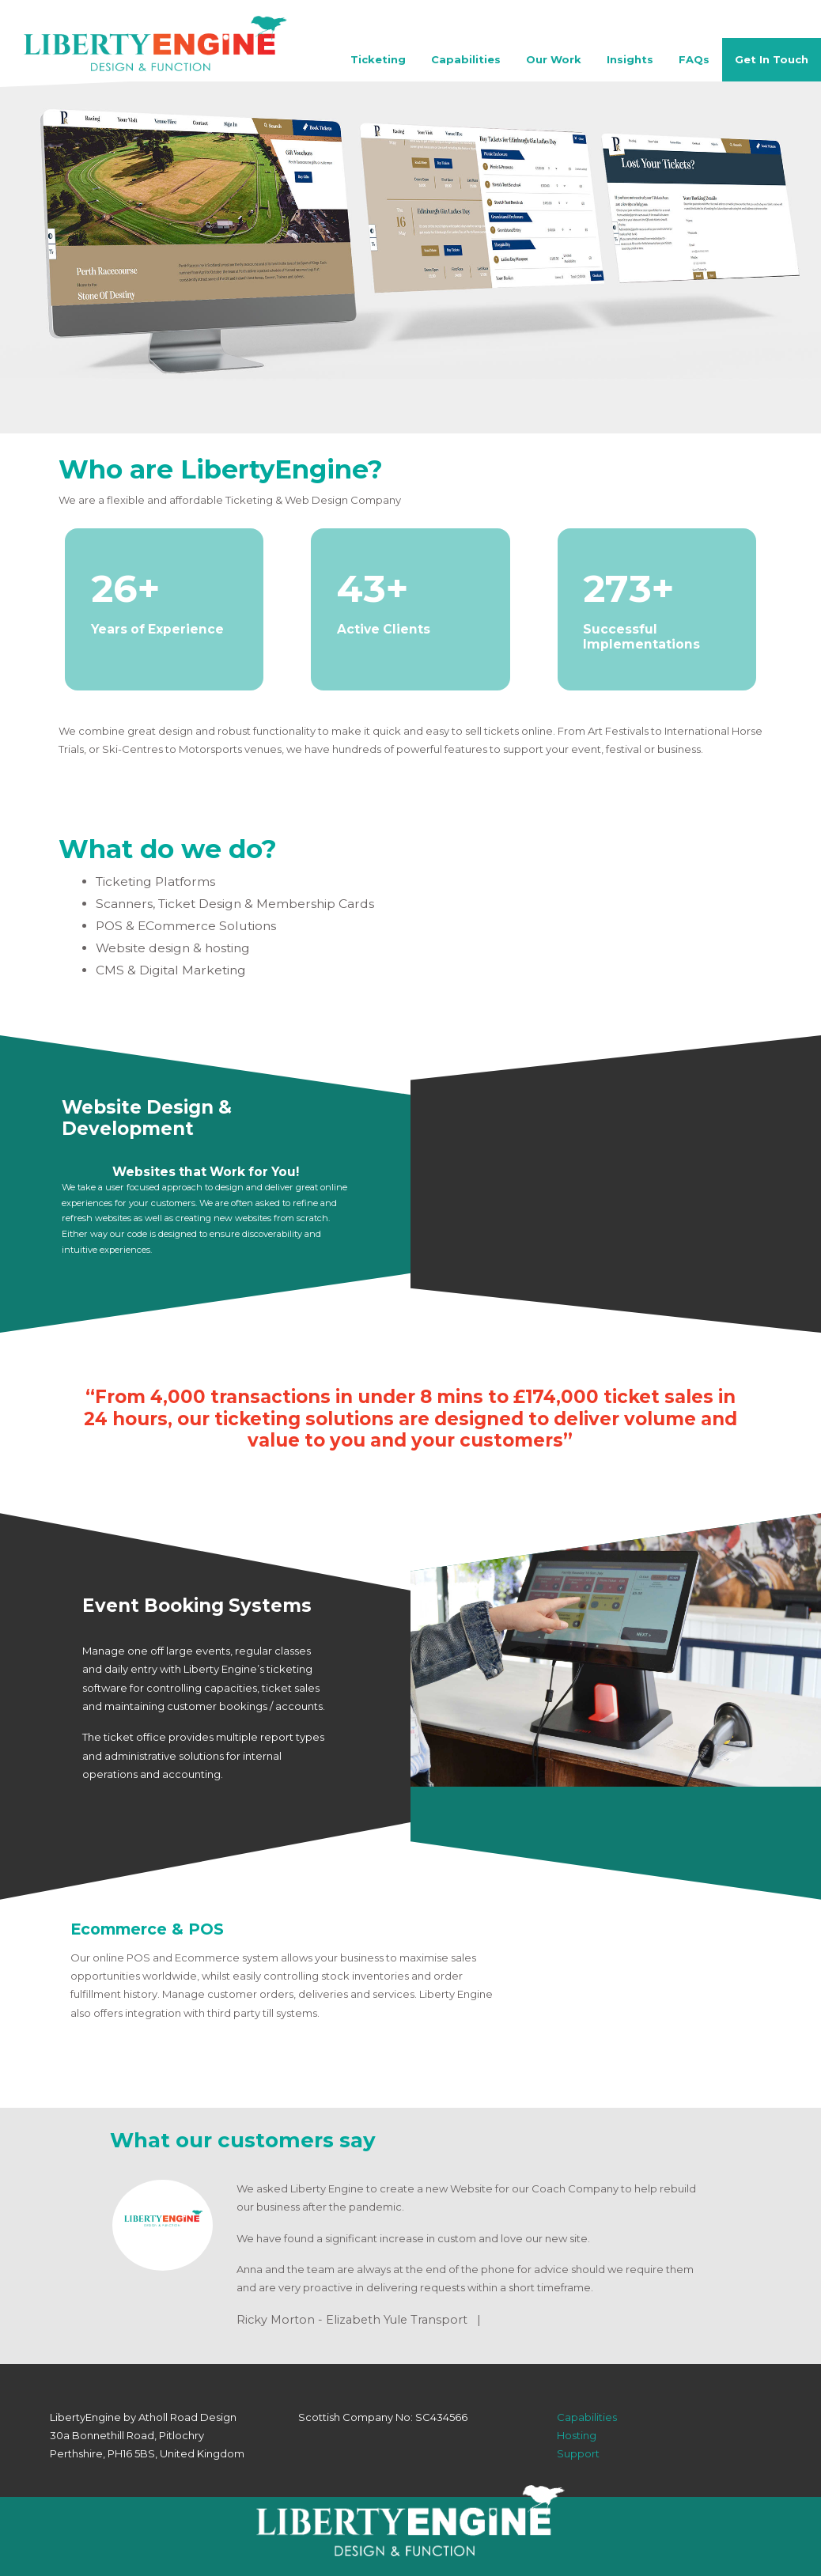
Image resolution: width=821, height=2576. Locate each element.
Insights (630, 59)
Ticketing (378, 59)
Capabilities (466, 59)
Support (578, 2453)
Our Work (553, 59)
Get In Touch (771, 59)
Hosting (576, 2435)
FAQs (694, 59)
